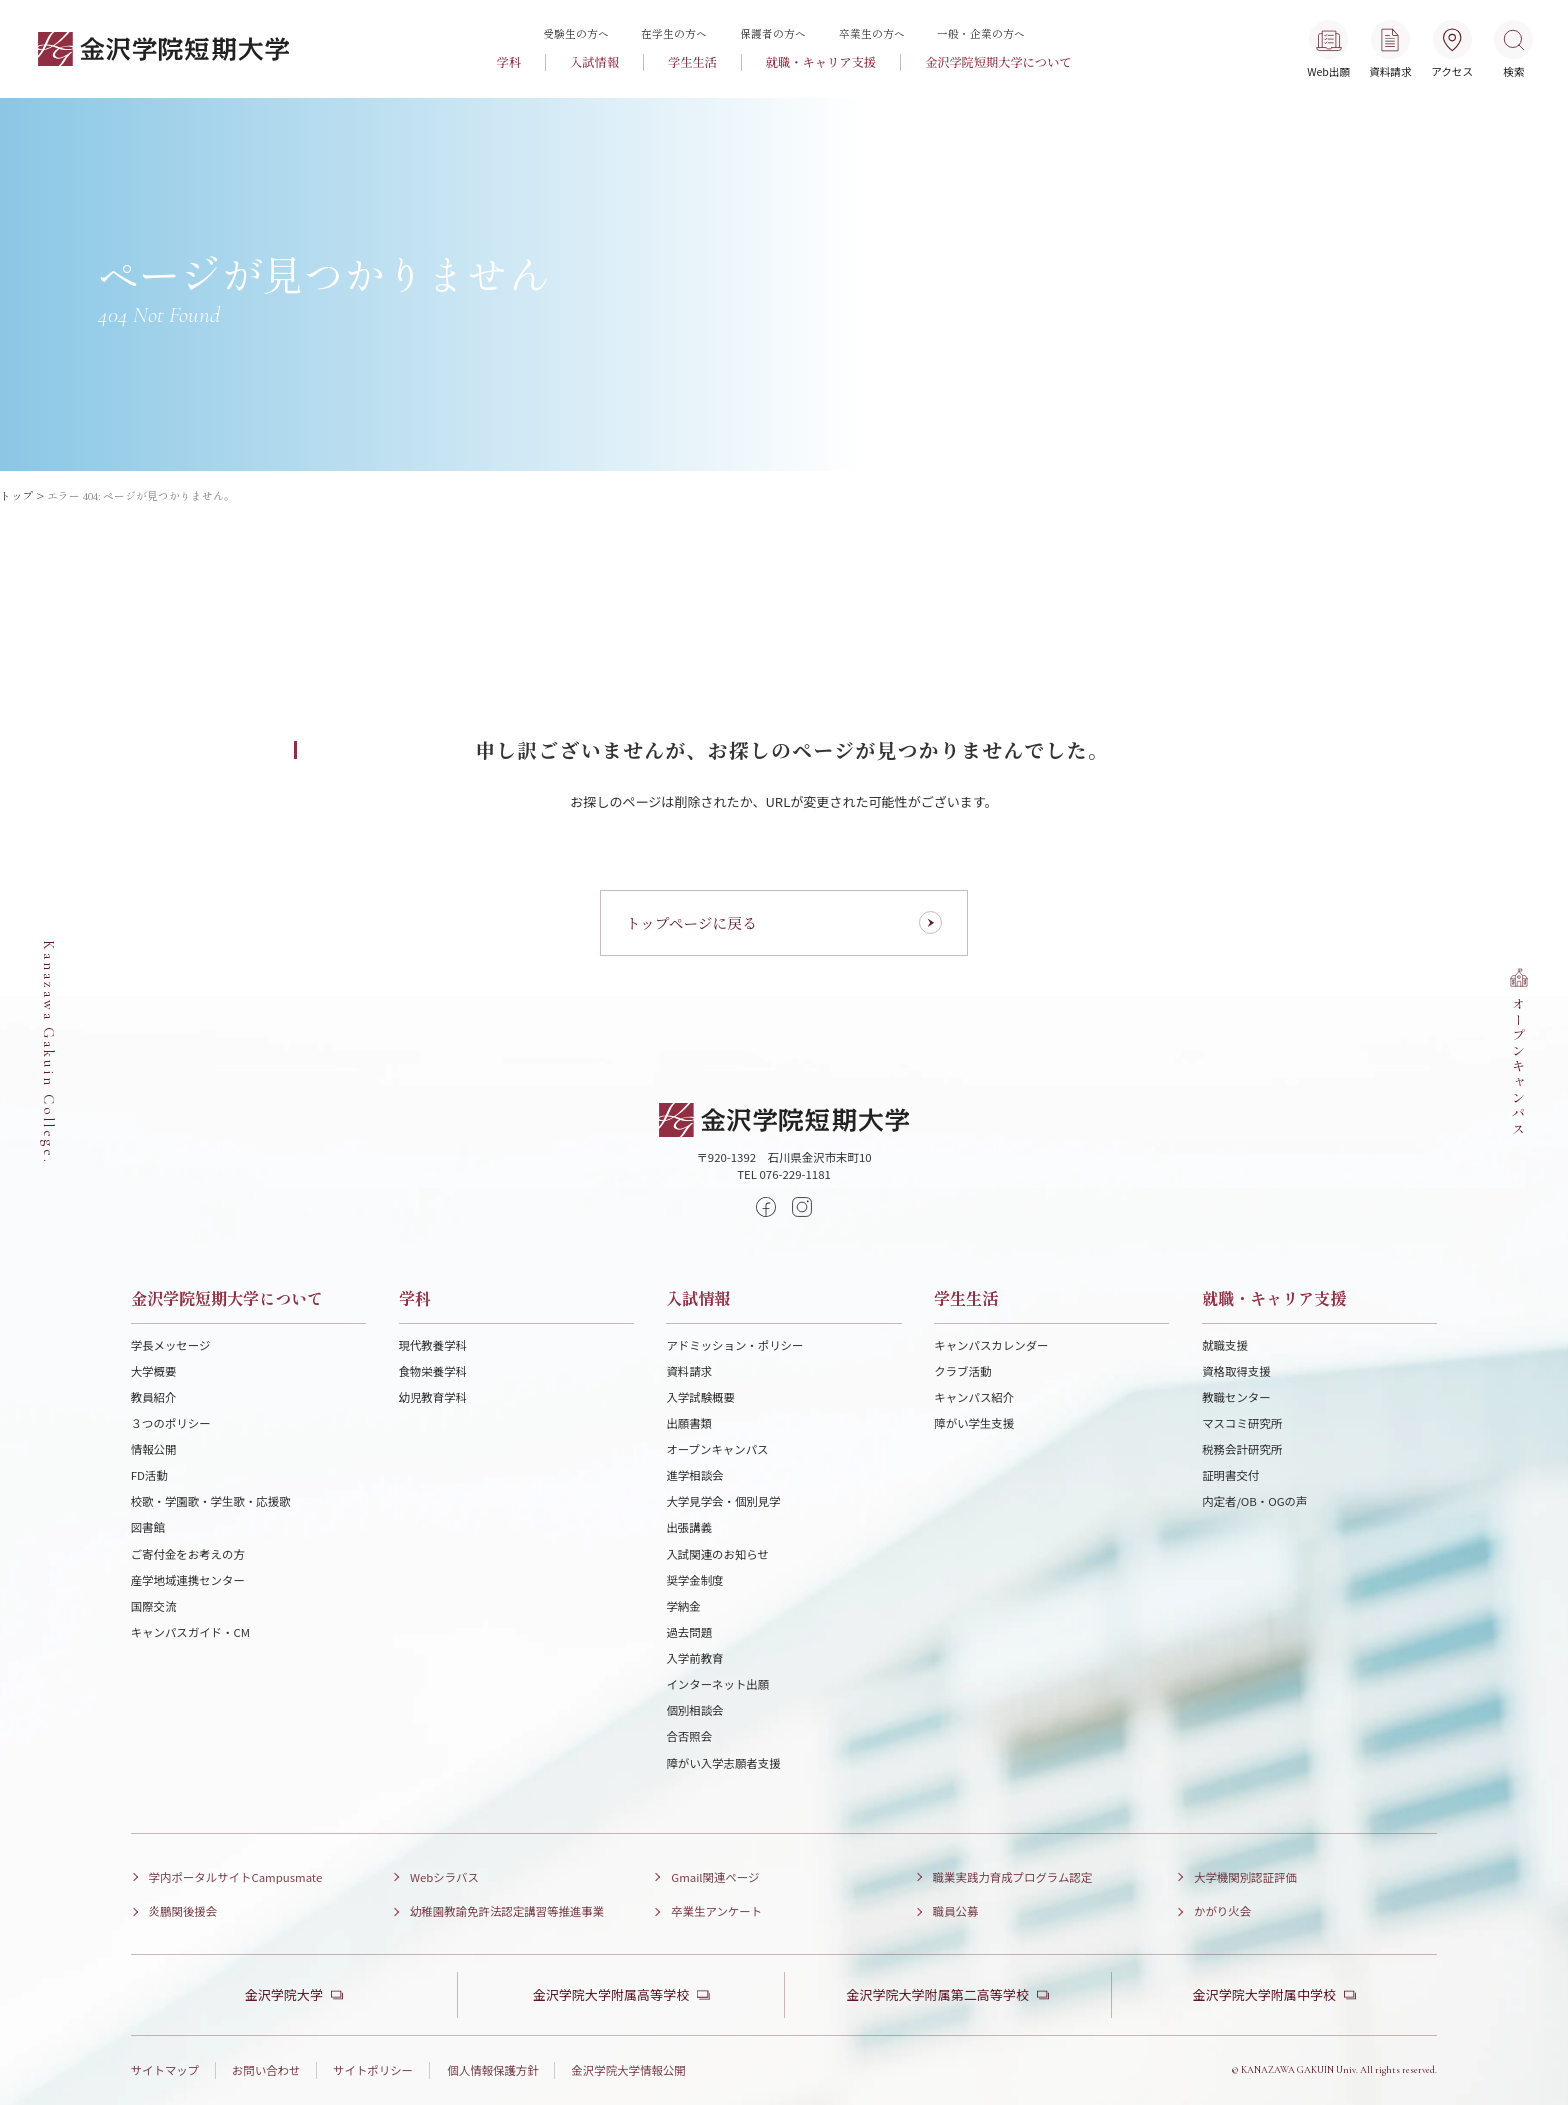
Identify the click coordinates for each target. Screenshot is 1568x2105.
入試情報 (594, 62)
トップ (16, 495)
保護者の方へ (773, 33)
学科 (509, 62)
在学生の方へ (674, 33)
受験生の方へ (576, 33)
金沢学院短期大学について (998, 62)
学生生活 (692, 62)
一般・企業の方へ (981, 33)
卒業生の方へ (872, 33)
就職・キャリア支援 (821, 62)
